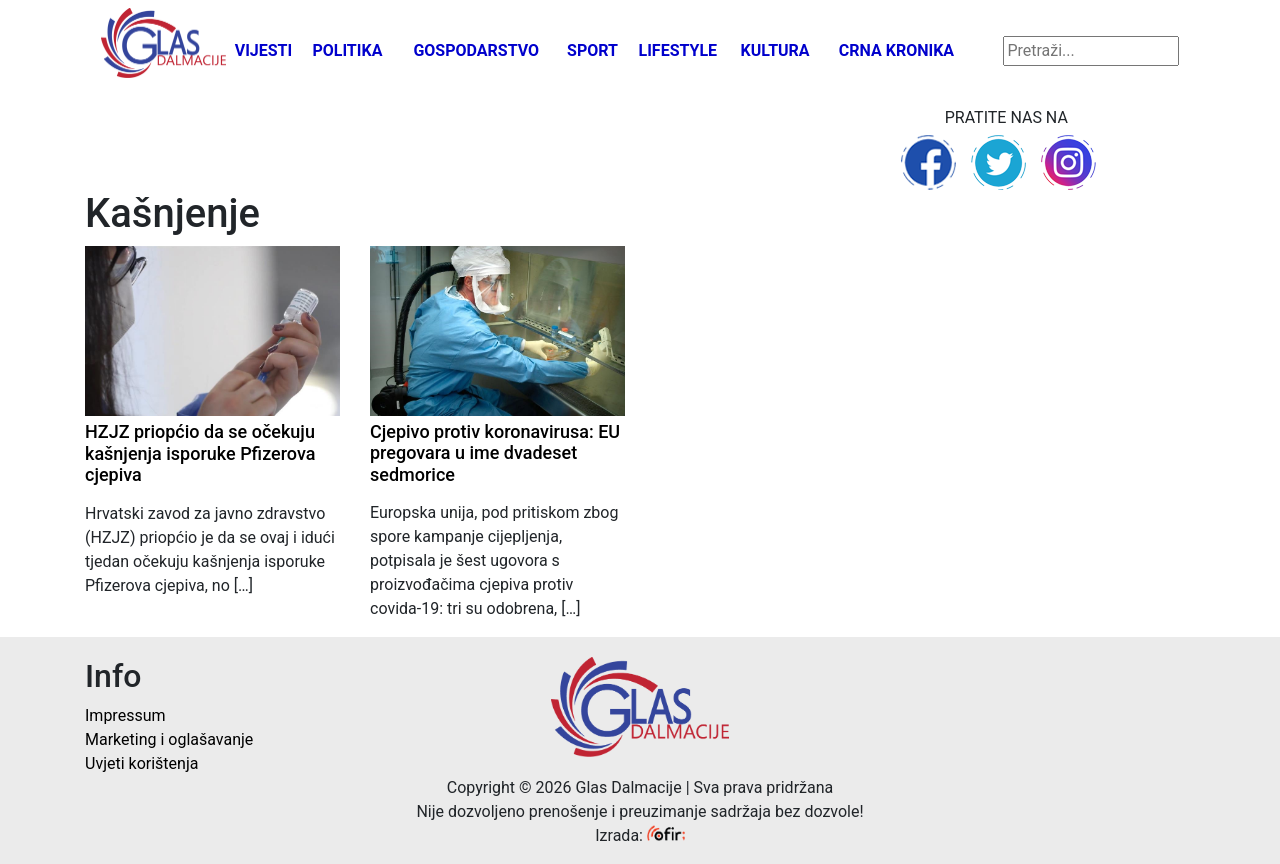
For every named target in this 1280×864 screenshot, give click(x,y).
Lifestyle (678, 50)
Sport (592, 50)
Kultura (775, 50)
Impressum (125, 715)
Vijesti (264, 50)
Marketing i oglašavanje (169, 739)
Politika (347, 50)
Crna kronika (896, 50)
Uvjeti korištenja (141, 763)
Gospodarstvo (476, 50)
